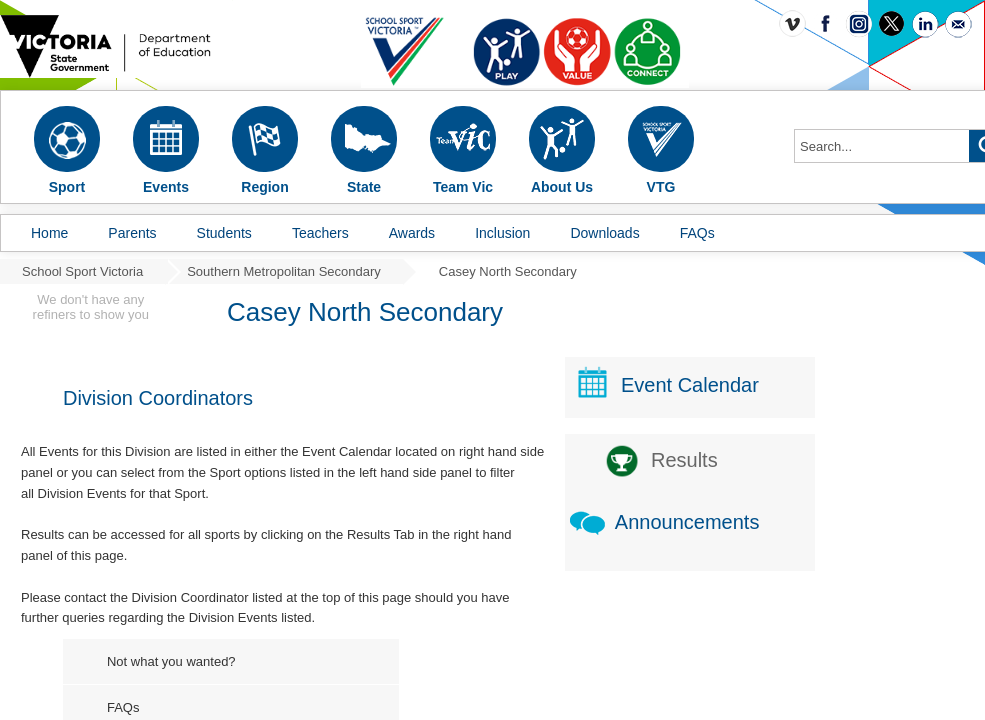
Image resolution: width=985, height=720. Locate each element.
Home (49, 233)
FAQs (697, 233)
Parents (132, 233)
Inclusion (502, 233)
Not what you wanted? (171, 661)
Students (224, 233)
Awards (412, 233)
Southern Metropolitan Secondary (284, 271)
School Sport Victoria (82, 271)
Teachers (320, 233)
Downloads (604, 233)
